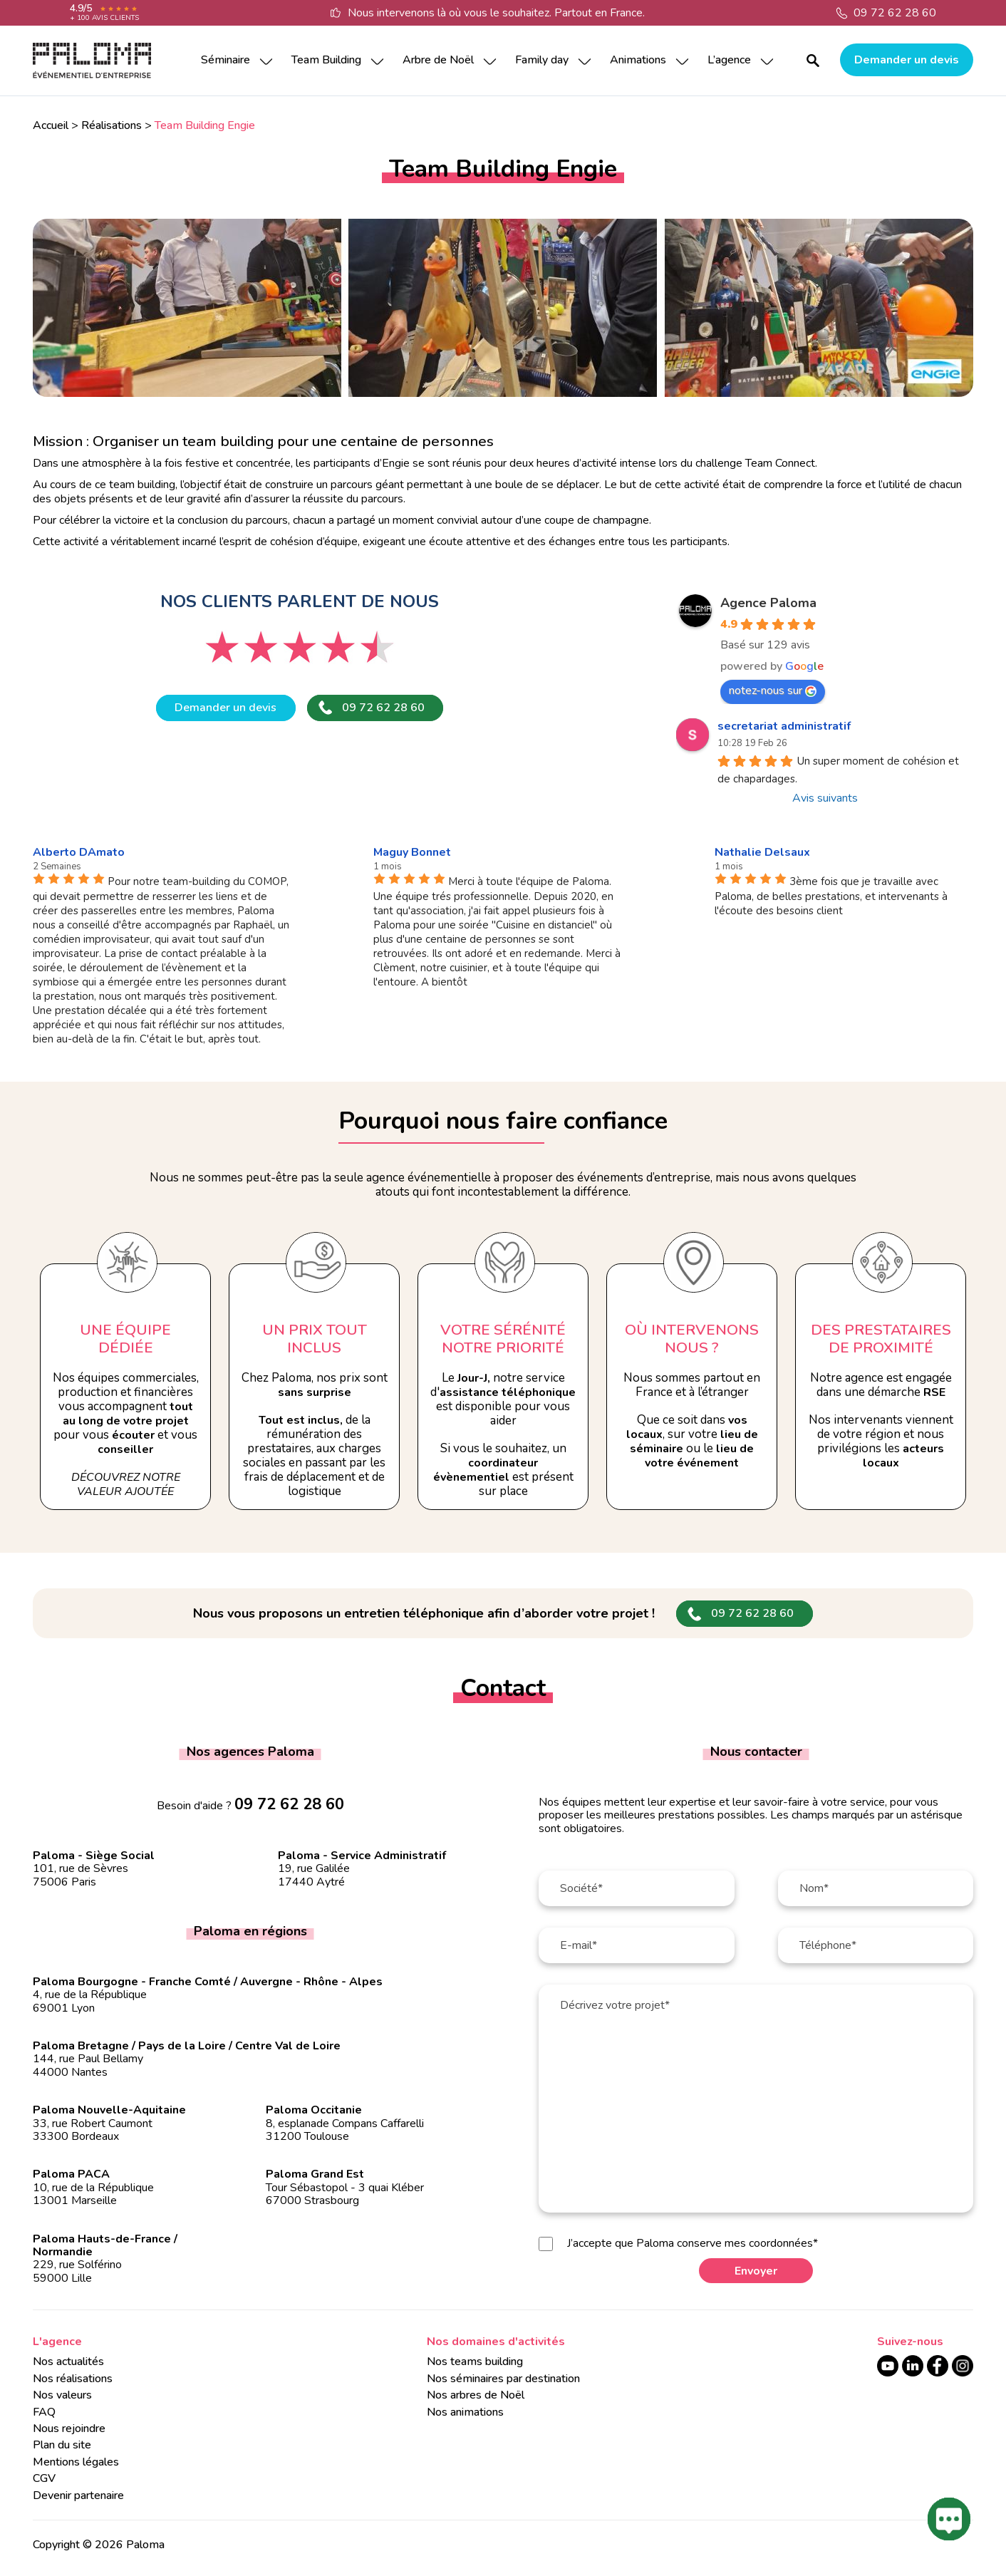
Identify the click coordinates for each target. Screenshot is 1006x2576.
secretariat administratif (784, 726)
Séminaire (225, 59)
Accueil (50, 125)
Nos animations (465, 2412)
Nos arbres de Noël (475, 2395)
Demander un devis (906, 60)
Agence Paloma (768, 602)
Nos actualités (68, 2361)
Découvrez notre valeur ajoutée (125, 1484)
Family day (542, 59)
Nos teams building (475, 2361)
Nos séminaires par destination (503, 2378)
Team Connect (780, 463)
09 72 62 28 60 (895, 12)
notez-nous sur (772, 690)
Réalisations (111, 125)
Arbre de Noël (438, 59)
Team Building (326, 59)
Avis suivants (825, 798)
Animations (638, 59)
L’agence (729, 59)
